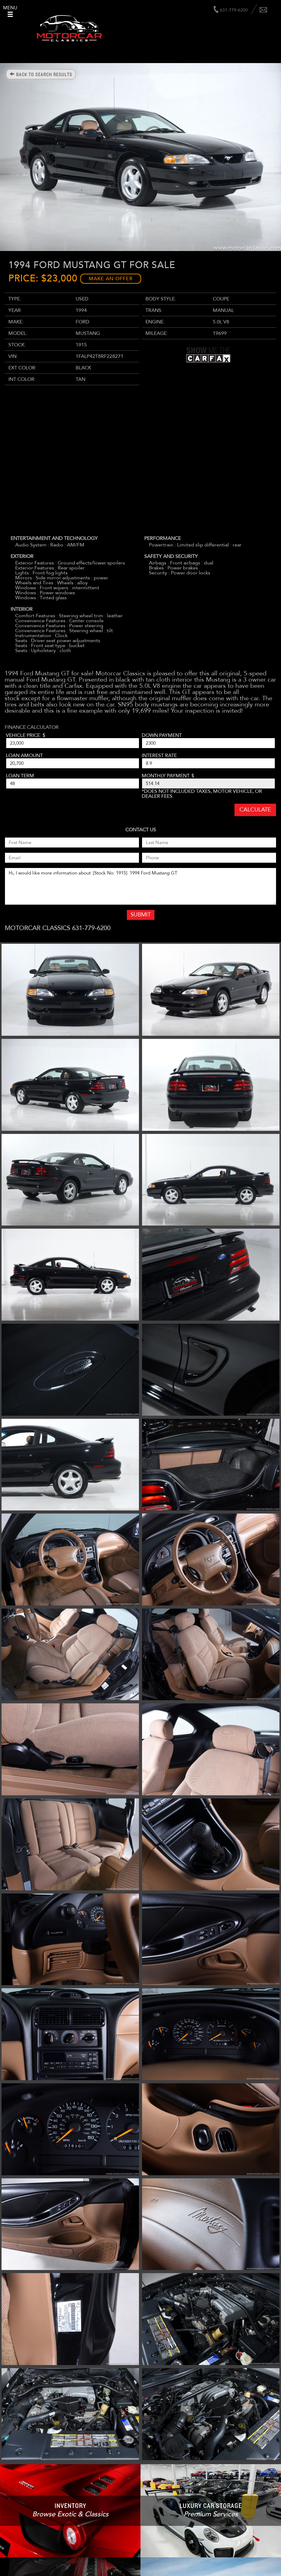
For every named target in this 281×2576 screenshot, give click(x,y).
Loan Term (20, 775)
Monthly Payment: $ (168, 775)
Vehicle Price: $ (25, 735)
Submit (141, 915)
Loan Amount (24, 755)
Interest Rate (159, 755)
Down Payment (162, 735)
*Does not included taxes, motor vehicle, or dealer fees (202, 794)
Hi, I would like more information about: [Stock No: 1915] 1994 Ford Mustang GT (140, 886)
